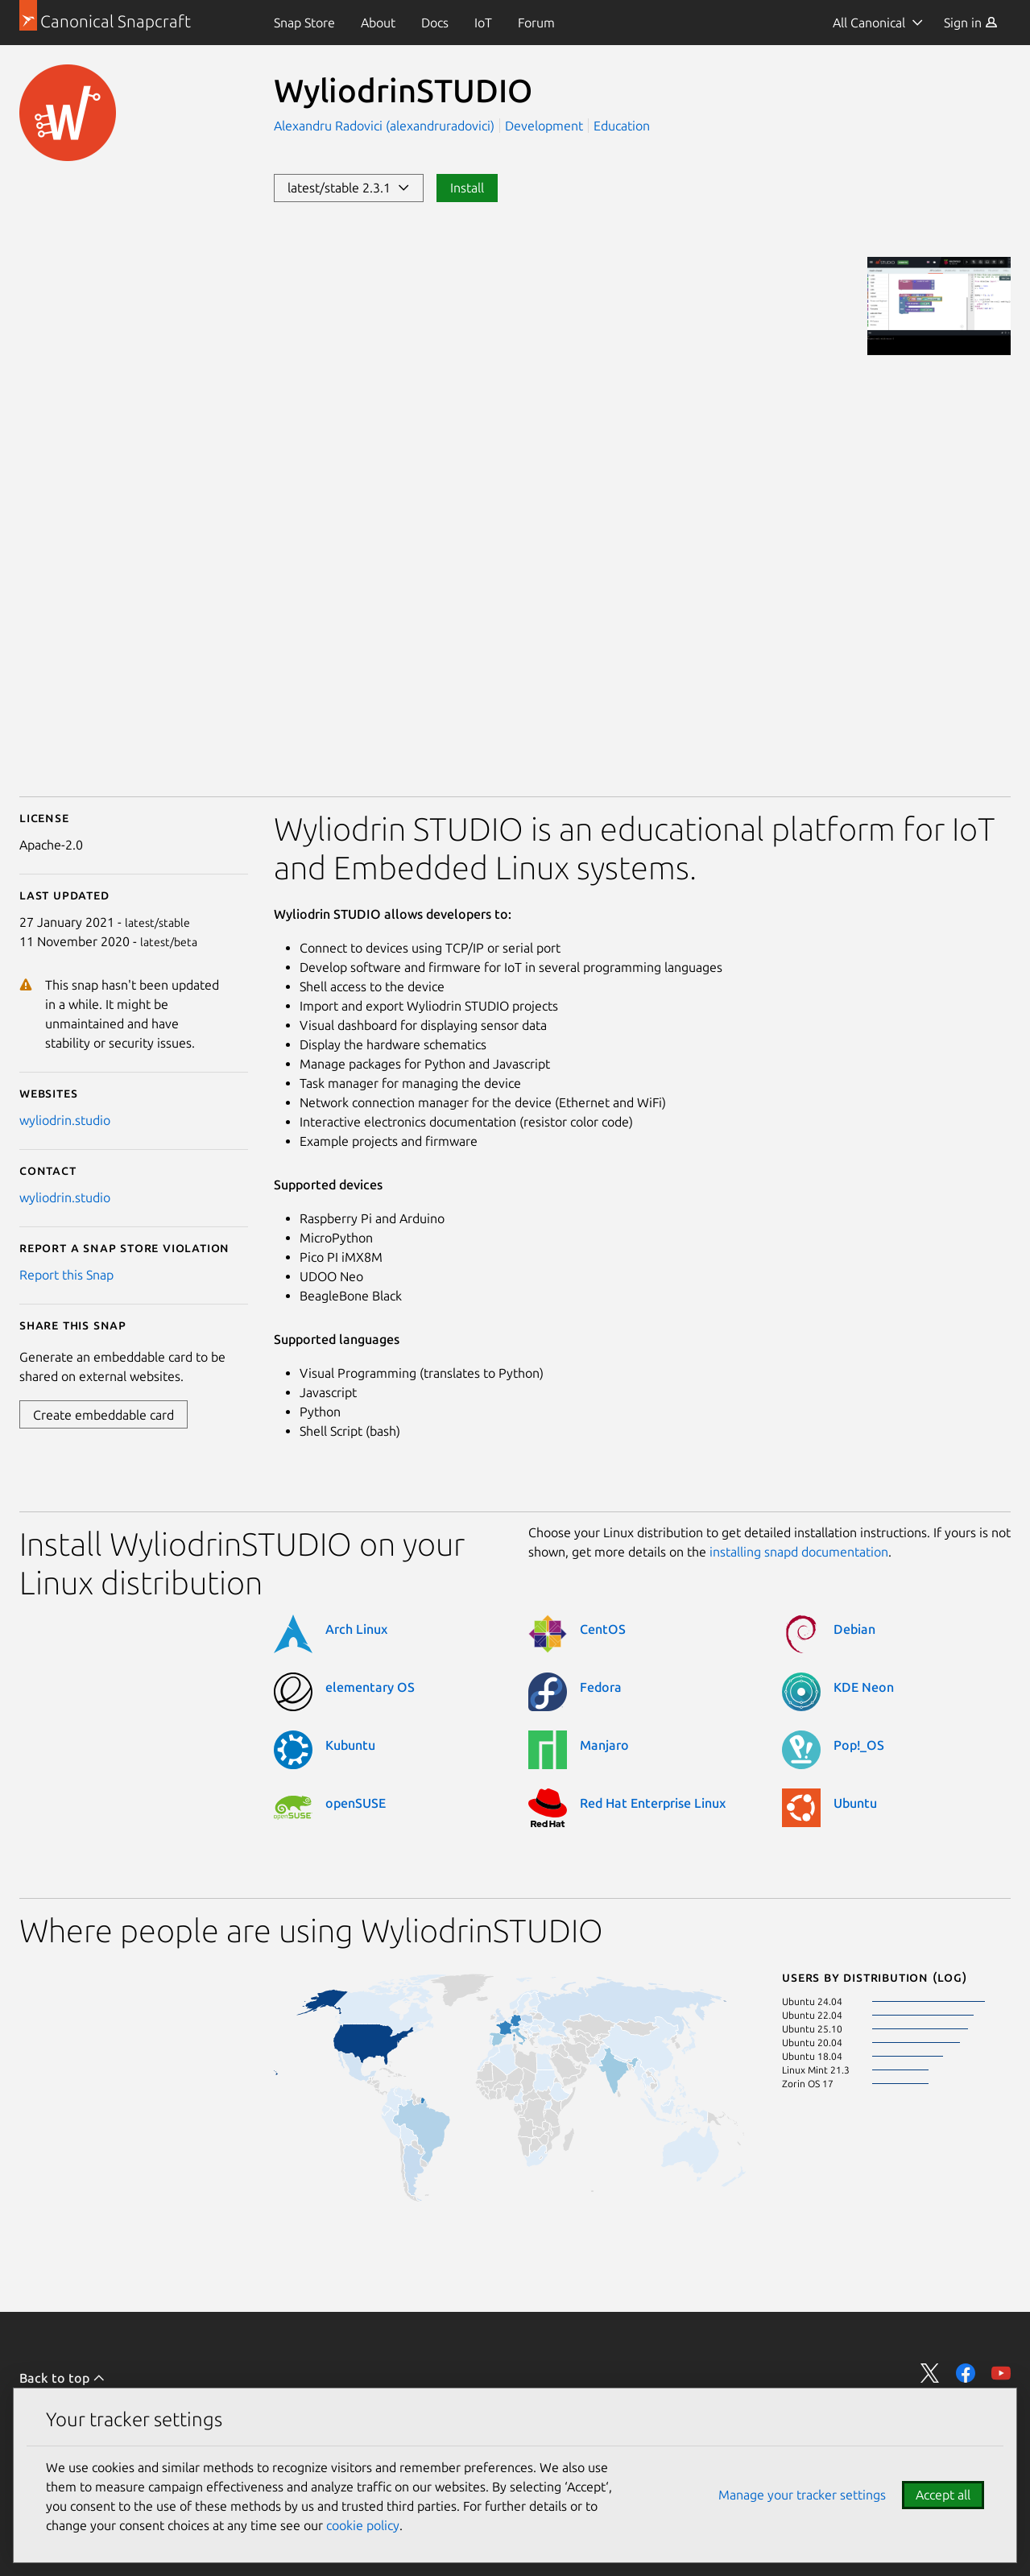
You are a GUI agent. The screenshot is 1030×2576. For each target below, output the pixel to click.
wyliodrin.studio (64, 1120)
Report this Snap (66, 1274)
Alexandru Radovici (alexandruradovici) (386, 125)
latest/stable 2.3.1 (348, 187)
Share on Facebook (965, 2373)
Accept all (943, 2494)
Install (467, 187)
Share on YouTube (1001, 2373)
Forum (536, 22)
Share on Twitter (930, 2373)
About (378, 22)
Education (622, 125)
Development (544, 125)
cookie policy (362, 2525)
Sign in (971, 22)
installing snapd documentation (798, 1551)
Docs (435, 22)
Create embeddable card (103, 1415)
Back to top (62, 2378)
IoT (483, 22)
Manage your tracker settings (802, 2494)
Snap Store (304, 22)
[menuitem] (304, 22)
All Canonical (869, 22)
